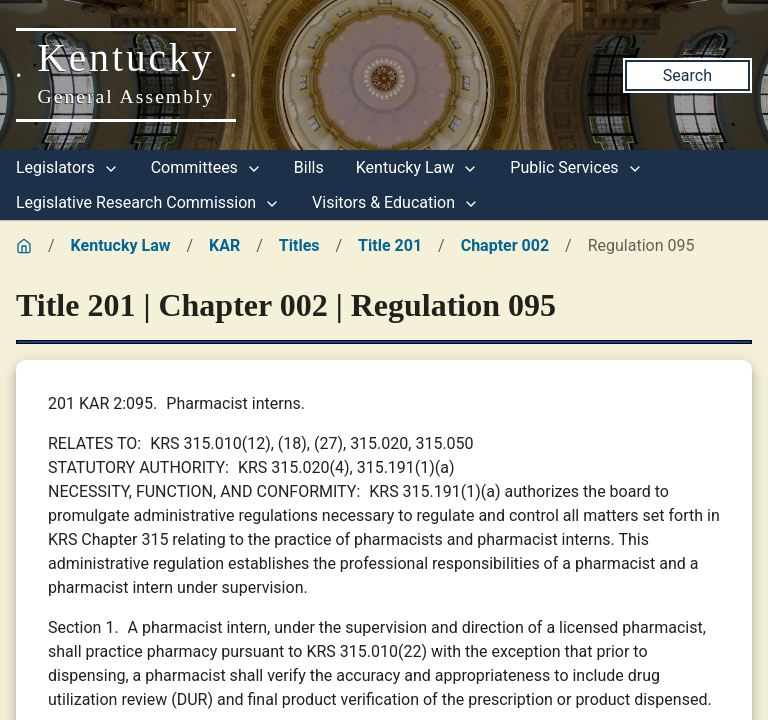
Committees (206, 167)
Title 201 (390, 245)
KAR (224, 245)
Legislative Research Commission (148, 202)
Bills (309, 167)
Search (687, 75)
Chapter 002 (505, 245)
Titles (299, 245)
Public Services (576, 167)
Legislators (67, 167)
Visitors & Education (395, 202)
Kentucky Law (417, 167)
